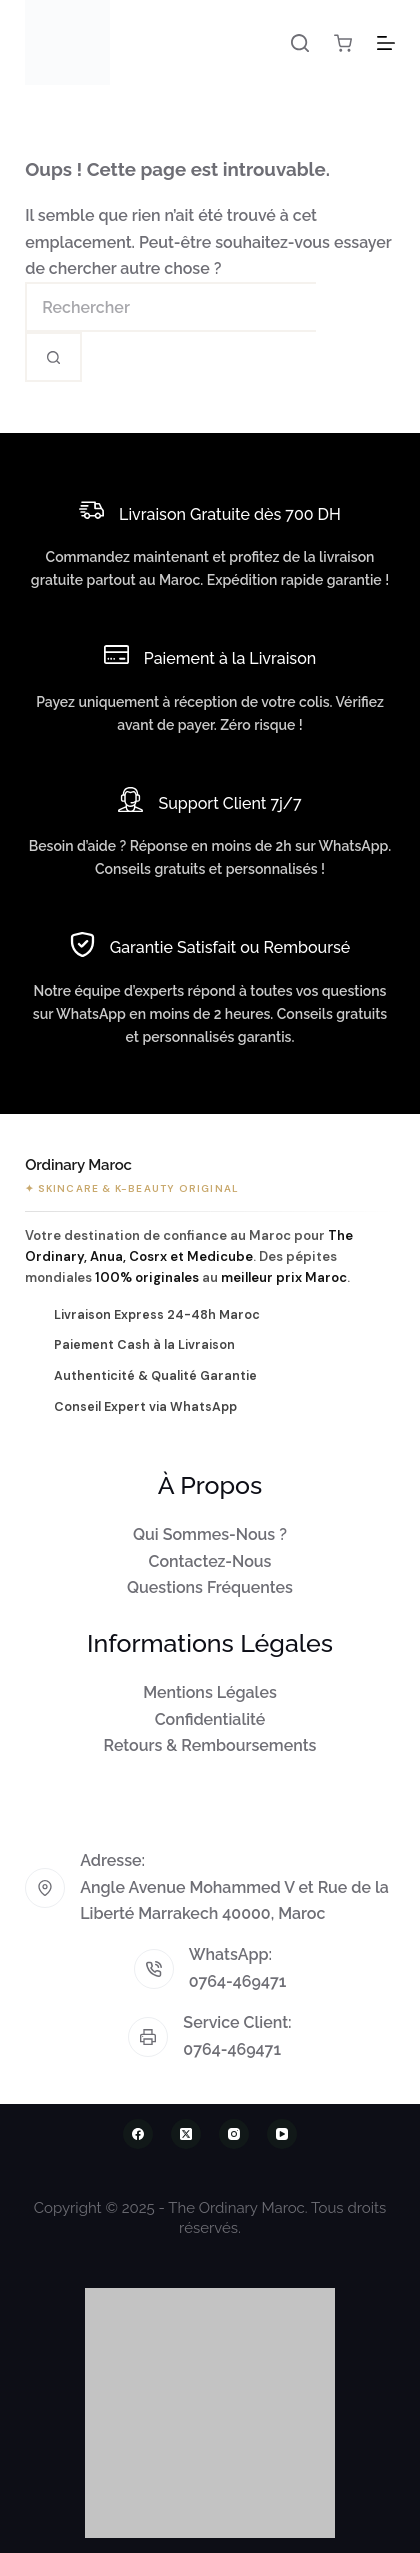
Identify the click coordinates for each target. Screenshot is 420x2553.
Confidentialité (210, 1719)
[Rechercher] (300, 43)
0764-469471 (238, 1981)
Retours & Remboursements (210, 1745)
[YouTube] (282, 2134)
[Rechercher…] (170, 307)
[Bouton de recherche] (53, 357)
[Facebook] (138, 2134)
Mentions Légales (210, 1692)
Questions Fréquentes (210, 1587)
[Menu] (386, 43)
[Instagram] (234, 2134)
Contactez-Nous (210, 1561)
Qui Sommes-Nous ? (210, 1534)
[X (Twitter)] (186, 2134)
